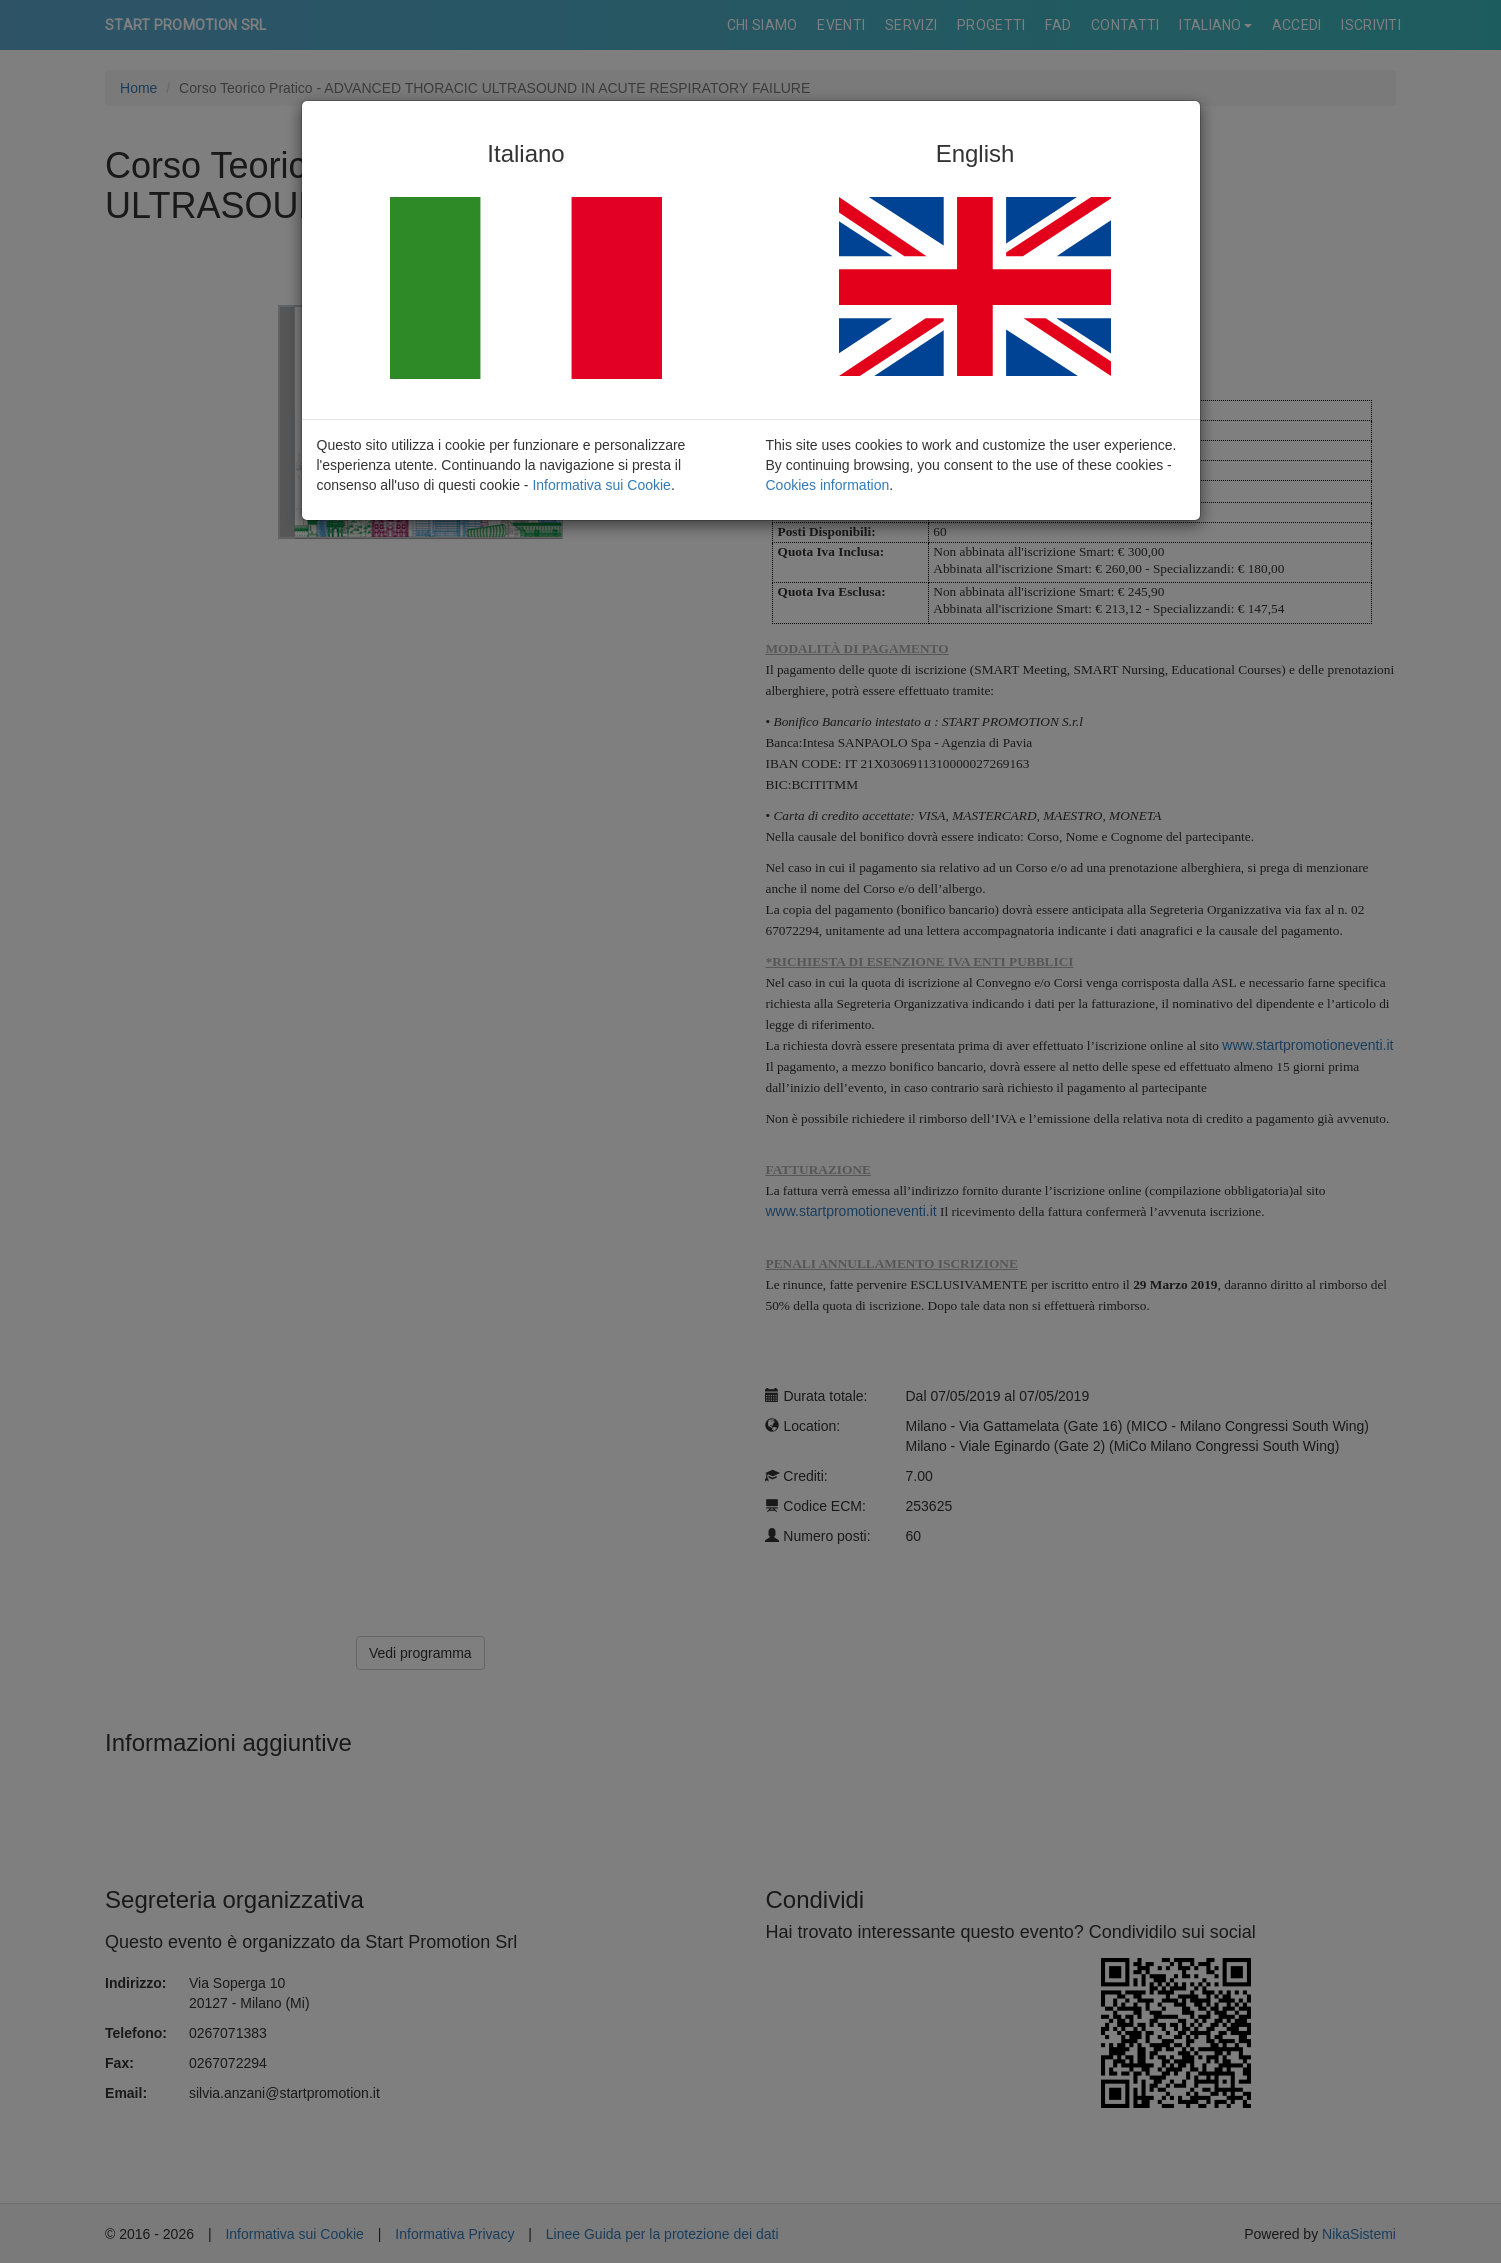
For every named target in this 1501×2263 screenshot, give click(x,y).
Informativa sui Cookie (601, 485)
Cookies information (828, 485)
